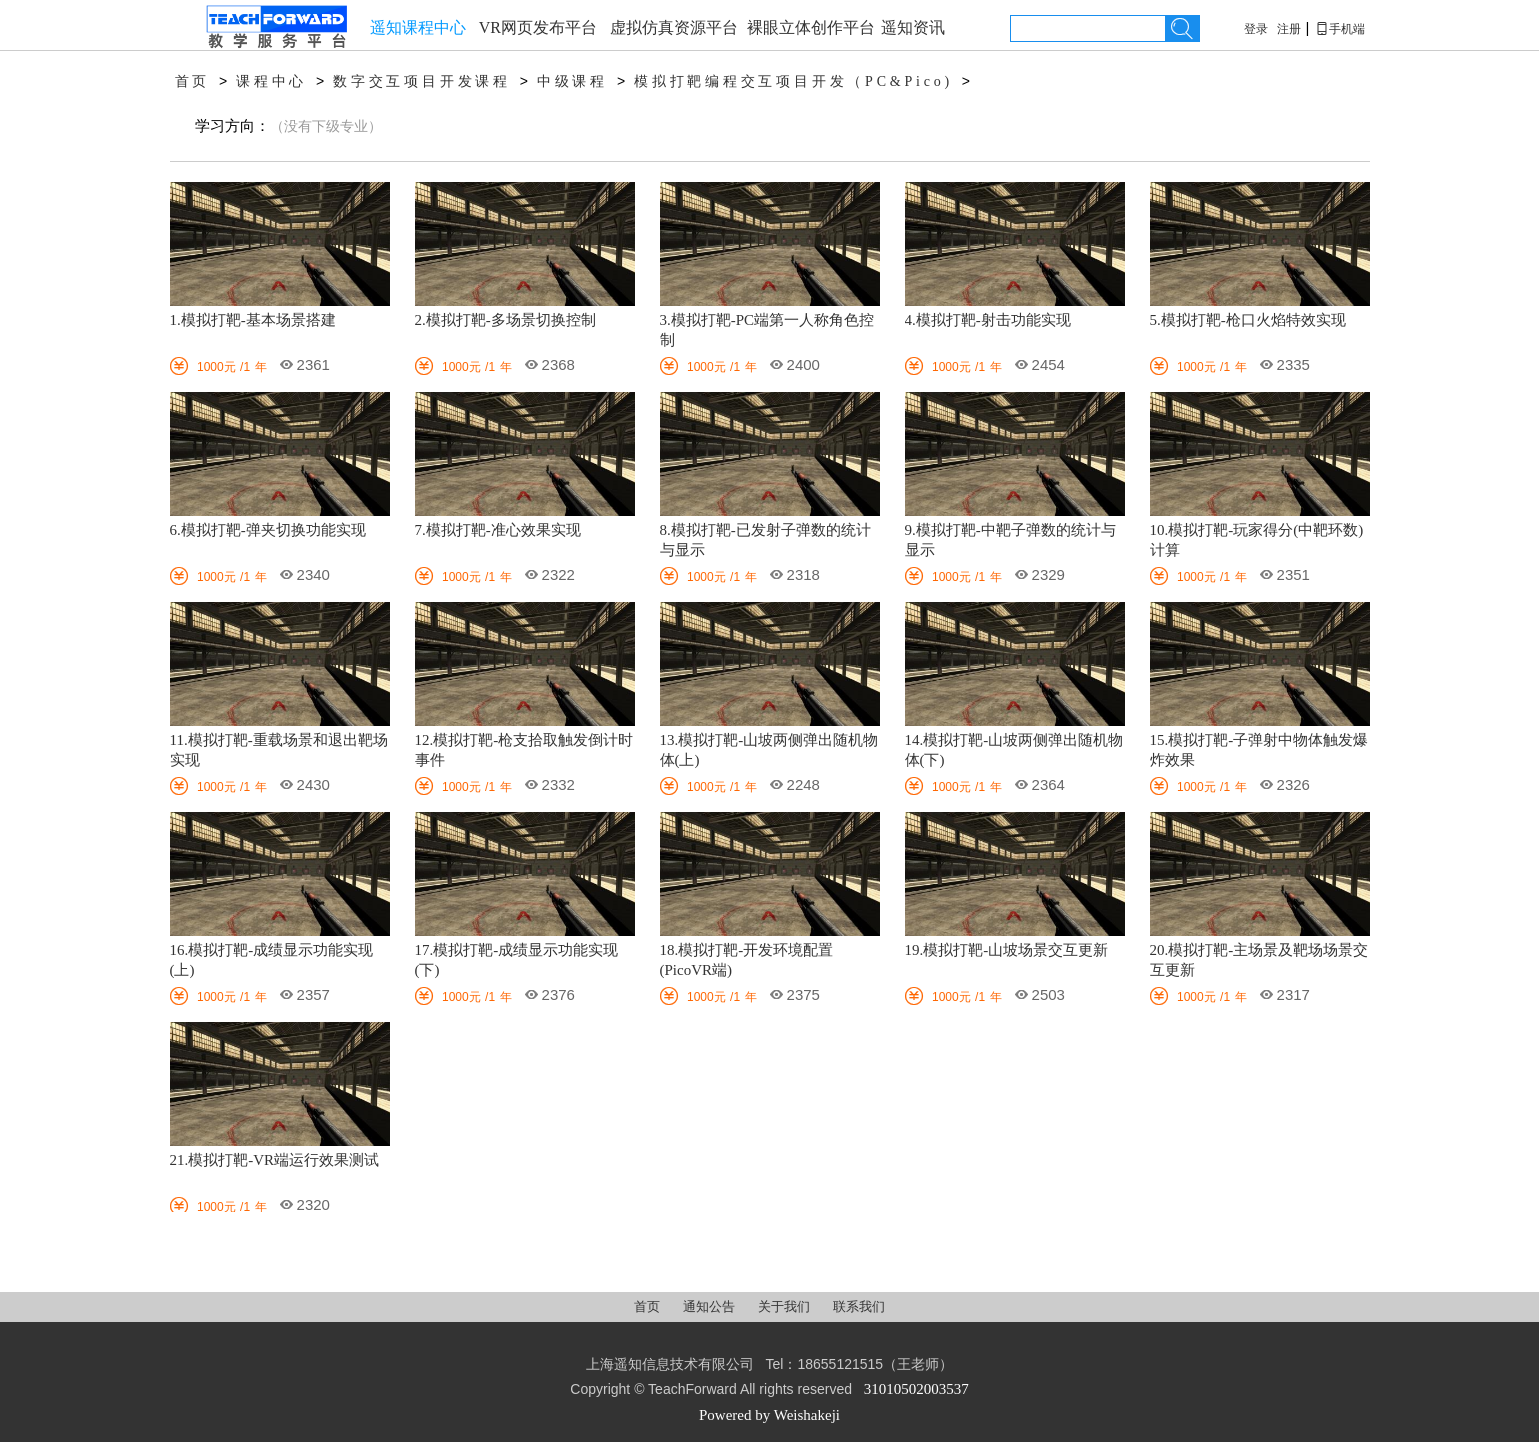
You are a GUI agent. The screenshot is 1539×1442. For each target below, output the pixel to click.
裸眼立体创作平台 (811, 27)
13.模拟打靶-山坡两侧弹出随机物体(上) (769, 750)
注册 (1289, 29)
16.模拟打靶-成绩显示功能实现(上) (272, 960)
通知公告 (710, 1306)
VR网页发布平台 (538, 27)
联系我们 (859, 1306)
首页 (193, 81)
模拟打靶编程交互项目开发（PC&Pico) (793, 81)
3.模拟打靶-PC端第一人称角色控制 (767, 330)
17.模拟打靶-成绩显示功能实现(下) (517, 960)
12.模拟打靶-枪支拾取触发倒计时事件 (524, 750)
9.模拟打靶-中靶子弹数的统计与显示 (1010, 540)
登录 (1256, 29)
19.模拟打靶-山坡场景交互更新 (1007, 950)
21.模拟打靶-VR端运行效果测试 (275, 1160)
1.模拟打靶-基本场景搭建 (253, 320)
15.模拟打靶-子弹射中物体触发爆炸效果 (1259, 750)
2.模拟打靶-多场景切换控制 (505, 320)
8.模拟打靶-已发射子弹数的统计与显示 (765, 540)
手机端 (1340, 29)
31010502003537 (916, 1389)
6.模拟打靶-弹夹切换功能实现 (268, 530)
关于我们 (785, 1306)
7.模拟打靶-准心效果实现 (498, 530)
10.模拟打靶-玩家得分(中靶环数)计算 (1257, 540)
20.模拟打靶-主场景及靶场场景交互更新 (1259, 960)
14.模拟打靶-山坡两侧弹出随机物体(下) (1014, 750)
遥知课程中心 (418, 27)
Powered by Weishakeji (769, 1415)
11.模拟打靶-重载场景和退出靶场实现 (279, 750)
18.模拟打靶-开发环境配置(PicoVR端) (747, 960)
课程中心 (271, 81)
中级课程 (572, 81)
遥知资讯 (913, 27)
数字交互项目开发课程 (422, 81)
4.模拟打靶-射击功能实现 (988, 320)
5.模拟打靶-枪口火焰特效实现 (1248, 320)
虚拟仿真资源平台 (674, 27)
